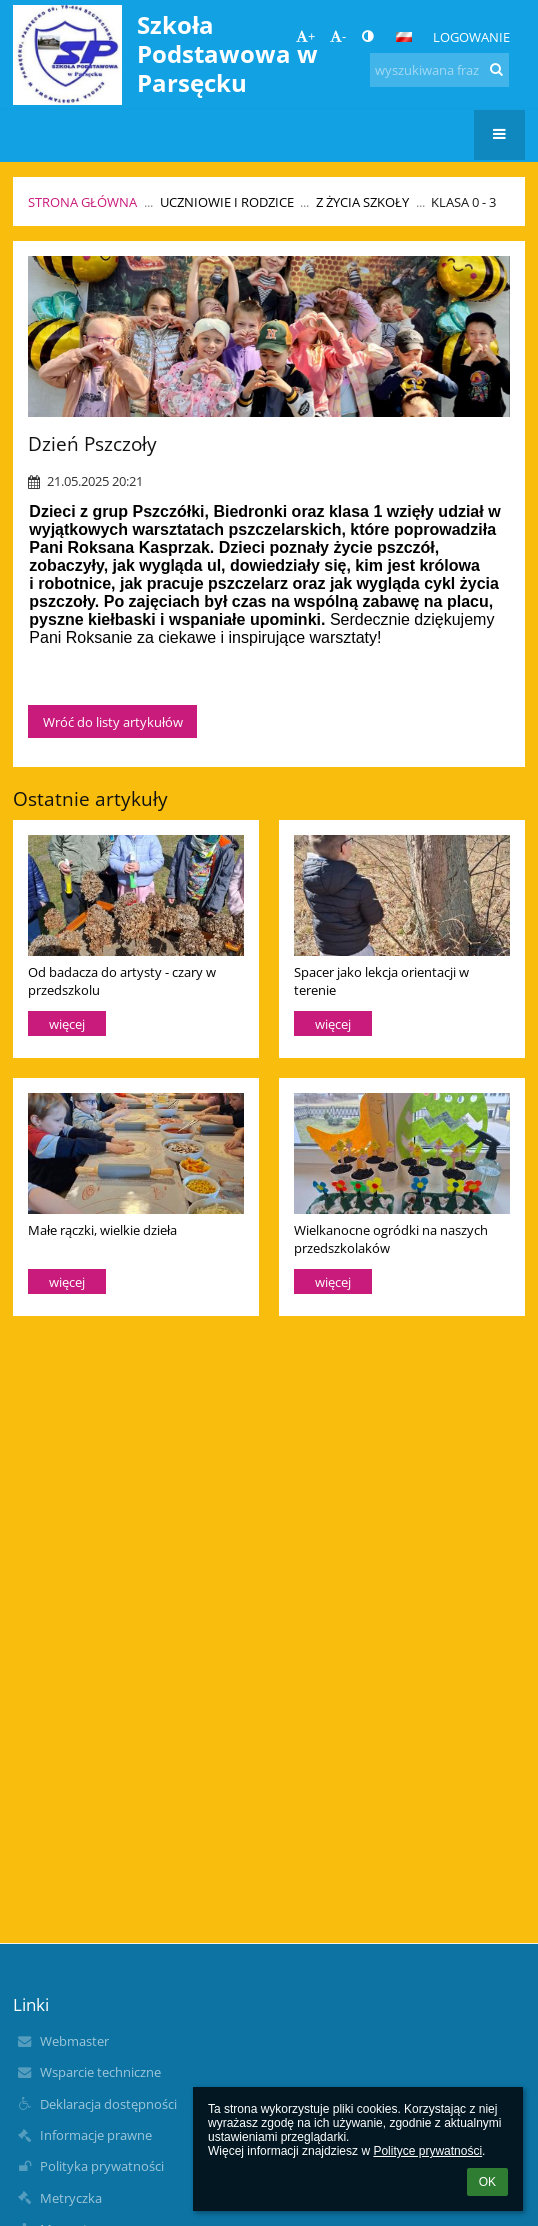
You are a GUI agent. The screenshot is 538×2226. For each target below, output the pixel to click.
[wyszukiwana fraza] (439, 70)
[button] (404, 37)
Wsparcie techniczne (100, 2072)
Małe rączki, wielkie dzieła (102, 1230)
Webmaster (74, 2041)
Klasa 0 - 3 (463, 202)
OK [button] (487, 2182)
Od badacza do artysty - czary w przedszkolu (122, 980)
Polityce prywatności (427, 2151)
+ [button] (305, 36)
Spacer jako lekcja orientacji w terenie (381, 980)
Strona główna (82, 202)
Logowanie (471, 37)
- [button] (338, 36)
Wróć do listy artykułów (113, 722)
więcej (67, 1024)
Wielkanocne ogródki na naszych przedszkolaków (391, 1238)
